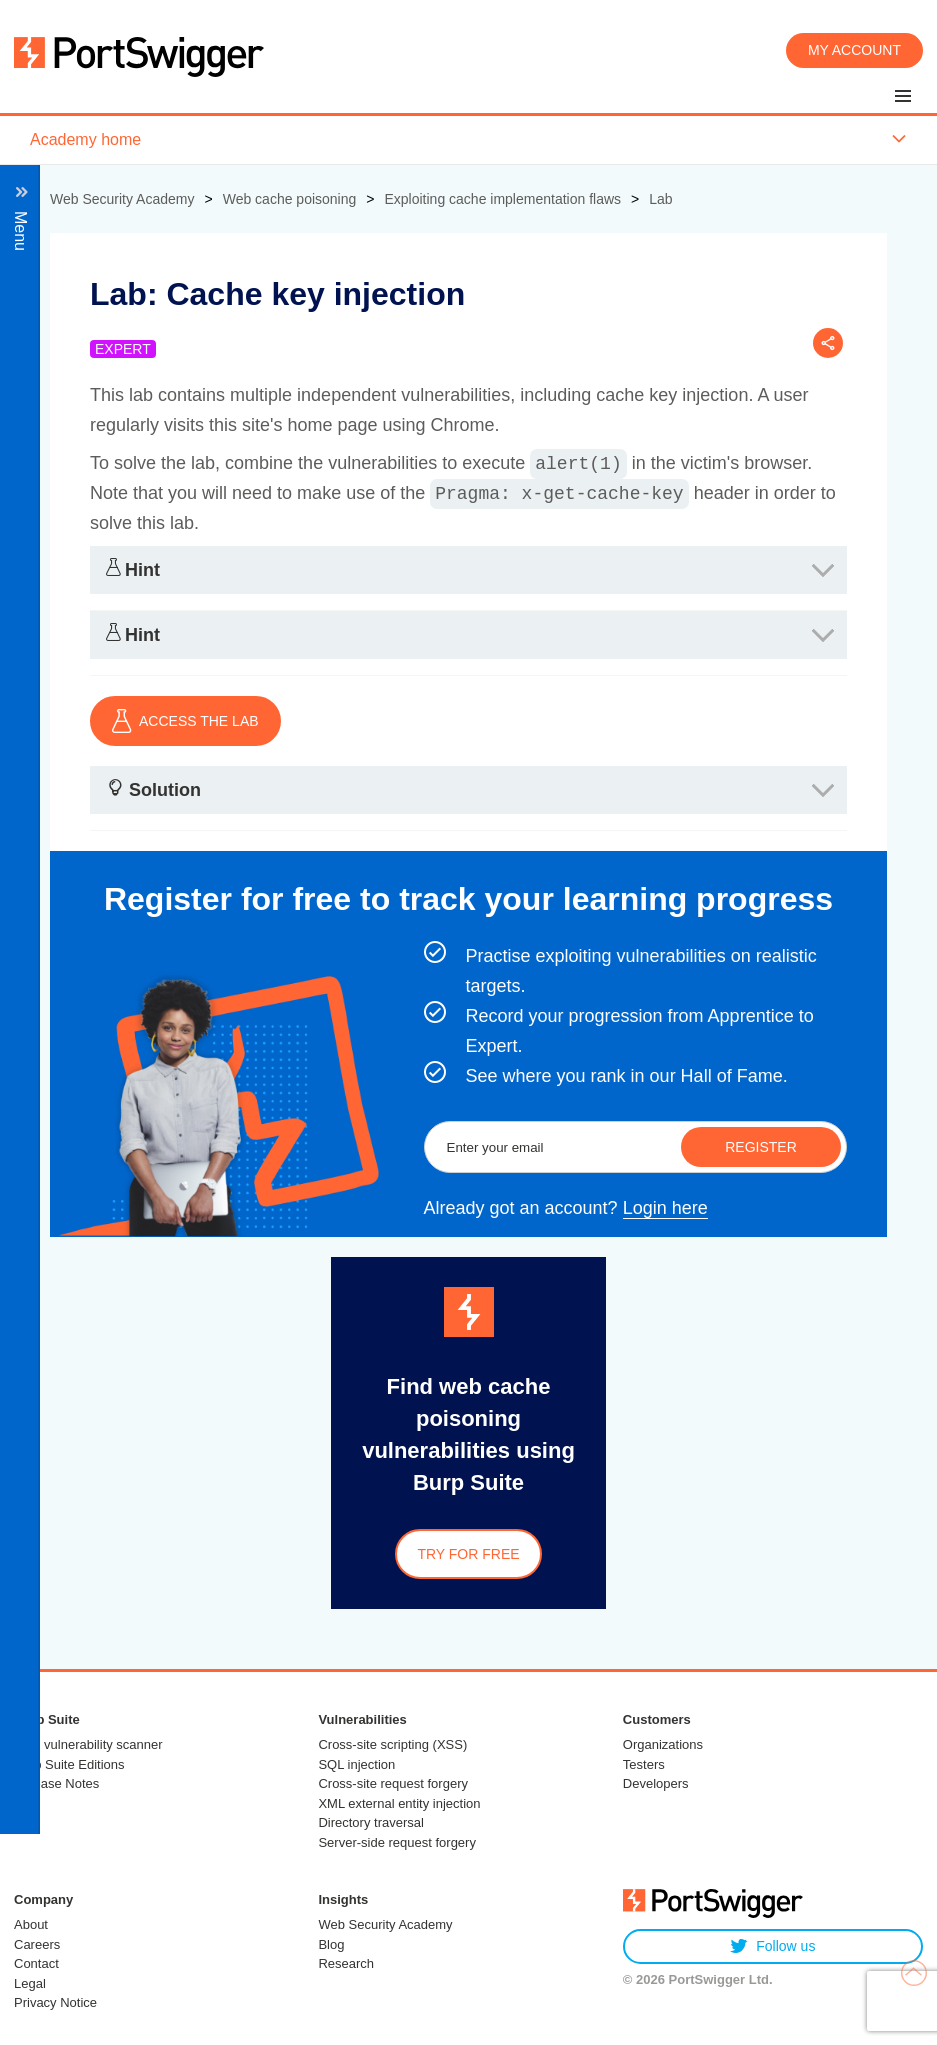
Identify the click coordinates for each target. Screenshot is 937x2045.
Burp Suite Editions (69, 1764)
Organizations (663, 1744)
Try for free (468, 1554)
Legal (30, 1983)
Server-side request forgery (397, 1842)
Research (346, 1963)
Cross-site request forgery (393, 1783)
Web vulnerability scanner (88, 1744)
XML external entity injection (399, 1803)
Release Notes (56, 1783)
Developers (656, 1783)
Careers (37, 1944)
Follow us (772, 1946)
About (31, 1924)
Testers (644, 1764)
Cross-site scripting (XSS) (392, 1744)
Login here (665, 1208)
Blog (331, 1944)
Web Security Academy (385, 1924)
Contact (36, 1963)
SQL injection (356, 1764)
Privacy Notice (55, 2002)
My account (854, 50)
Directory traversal (370, 1822)
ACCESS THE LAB (185, 721)
